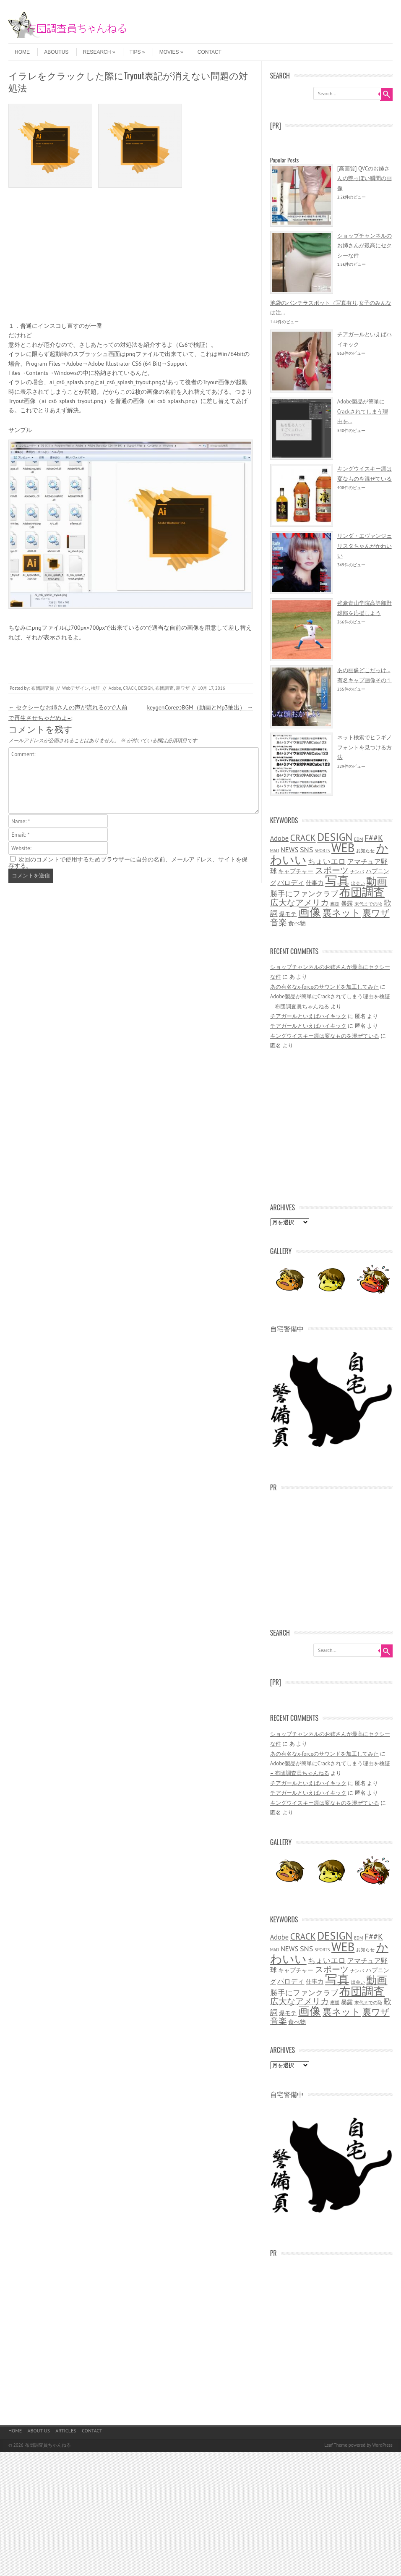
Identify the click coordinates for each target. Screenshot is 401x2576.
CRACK (129, 688)
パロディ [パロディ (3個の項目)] (290, 882)
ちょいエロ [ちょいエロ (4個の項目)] (327, 861)
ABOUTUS (56, 52)
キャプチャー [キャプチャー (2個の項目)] (295, 871)
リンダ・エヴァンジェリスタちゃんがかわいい (364, 545)
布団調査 (164, 688)
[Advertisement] (130, 259)
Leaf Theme (335, 2445)
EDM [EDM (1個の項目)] (358, 839)
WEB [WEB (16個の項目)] (342, 848)
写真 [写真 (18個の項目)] (337, 880)
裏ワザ (183, 688)
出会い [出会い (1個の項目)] (358, 883)
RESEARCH (99, 52)
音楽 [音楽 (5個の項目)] (278, 922)
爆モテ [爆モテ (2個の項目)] (288, 914)
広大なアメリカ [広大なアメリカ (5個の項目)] (299, 902)
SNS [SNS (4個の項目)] (306, 849)
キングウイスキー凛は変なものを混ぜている (324, 1035)
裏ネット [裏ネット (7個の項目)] (342, 913)
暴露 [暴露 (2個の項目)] (347, 903)
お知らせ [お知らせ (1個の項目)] (365, 850)
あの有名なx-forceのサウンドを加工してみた (324, 986)
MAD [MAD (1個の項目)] (274, 850)
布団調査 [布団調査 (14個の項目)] (362, 892)
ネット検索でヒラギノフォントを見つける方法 (364, 747)
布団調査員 (42, 688)
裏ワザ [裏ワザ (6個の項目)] (376, 913)
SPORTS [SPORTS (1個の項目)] (322, 850)
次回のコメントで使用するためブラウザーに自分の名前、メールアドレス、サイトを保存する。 (127, 862)
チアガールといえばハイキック (308, 1016)
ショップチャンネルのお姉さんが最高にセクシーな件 (364, 245)
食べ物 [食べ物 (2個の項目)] (297, 923)
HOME (22, 52)
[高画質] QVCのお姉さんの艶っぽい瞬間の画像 (364, 178)
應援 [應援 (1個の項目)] (334, 904)
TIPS (137, 52)
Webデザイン (75, 688)
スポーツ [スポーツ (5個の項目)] (332, 870)
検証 (95, 688)
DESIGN (145, 688)
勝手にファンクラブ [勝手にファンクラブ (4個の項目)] (304, 893)
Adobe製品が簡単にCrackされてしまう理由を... (362, 411)
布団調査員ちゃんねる (48, 2445)
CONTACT (209, 52)
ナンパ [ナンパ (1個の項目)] (357, 871)
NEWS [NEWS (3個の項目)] (289, 849)
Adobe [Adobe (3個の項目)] (279, 838)
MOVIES (171, 52)
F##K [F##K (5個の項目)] (374, 837)
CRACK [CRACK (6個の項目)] (303, 837)
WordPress (382, 2445)
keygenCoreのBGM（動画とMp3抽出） (200, 707)
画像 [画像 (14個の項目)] (309, 911)
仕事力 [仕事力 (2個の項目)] (314, 883)
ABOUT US (38, 2430)
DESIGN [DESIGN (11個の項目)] (334, 837)
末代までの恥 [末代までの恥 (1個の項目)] (368, 904)
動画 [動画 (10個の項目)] (376, 881)
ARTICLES (65, 2430)
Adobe (115, 688)
